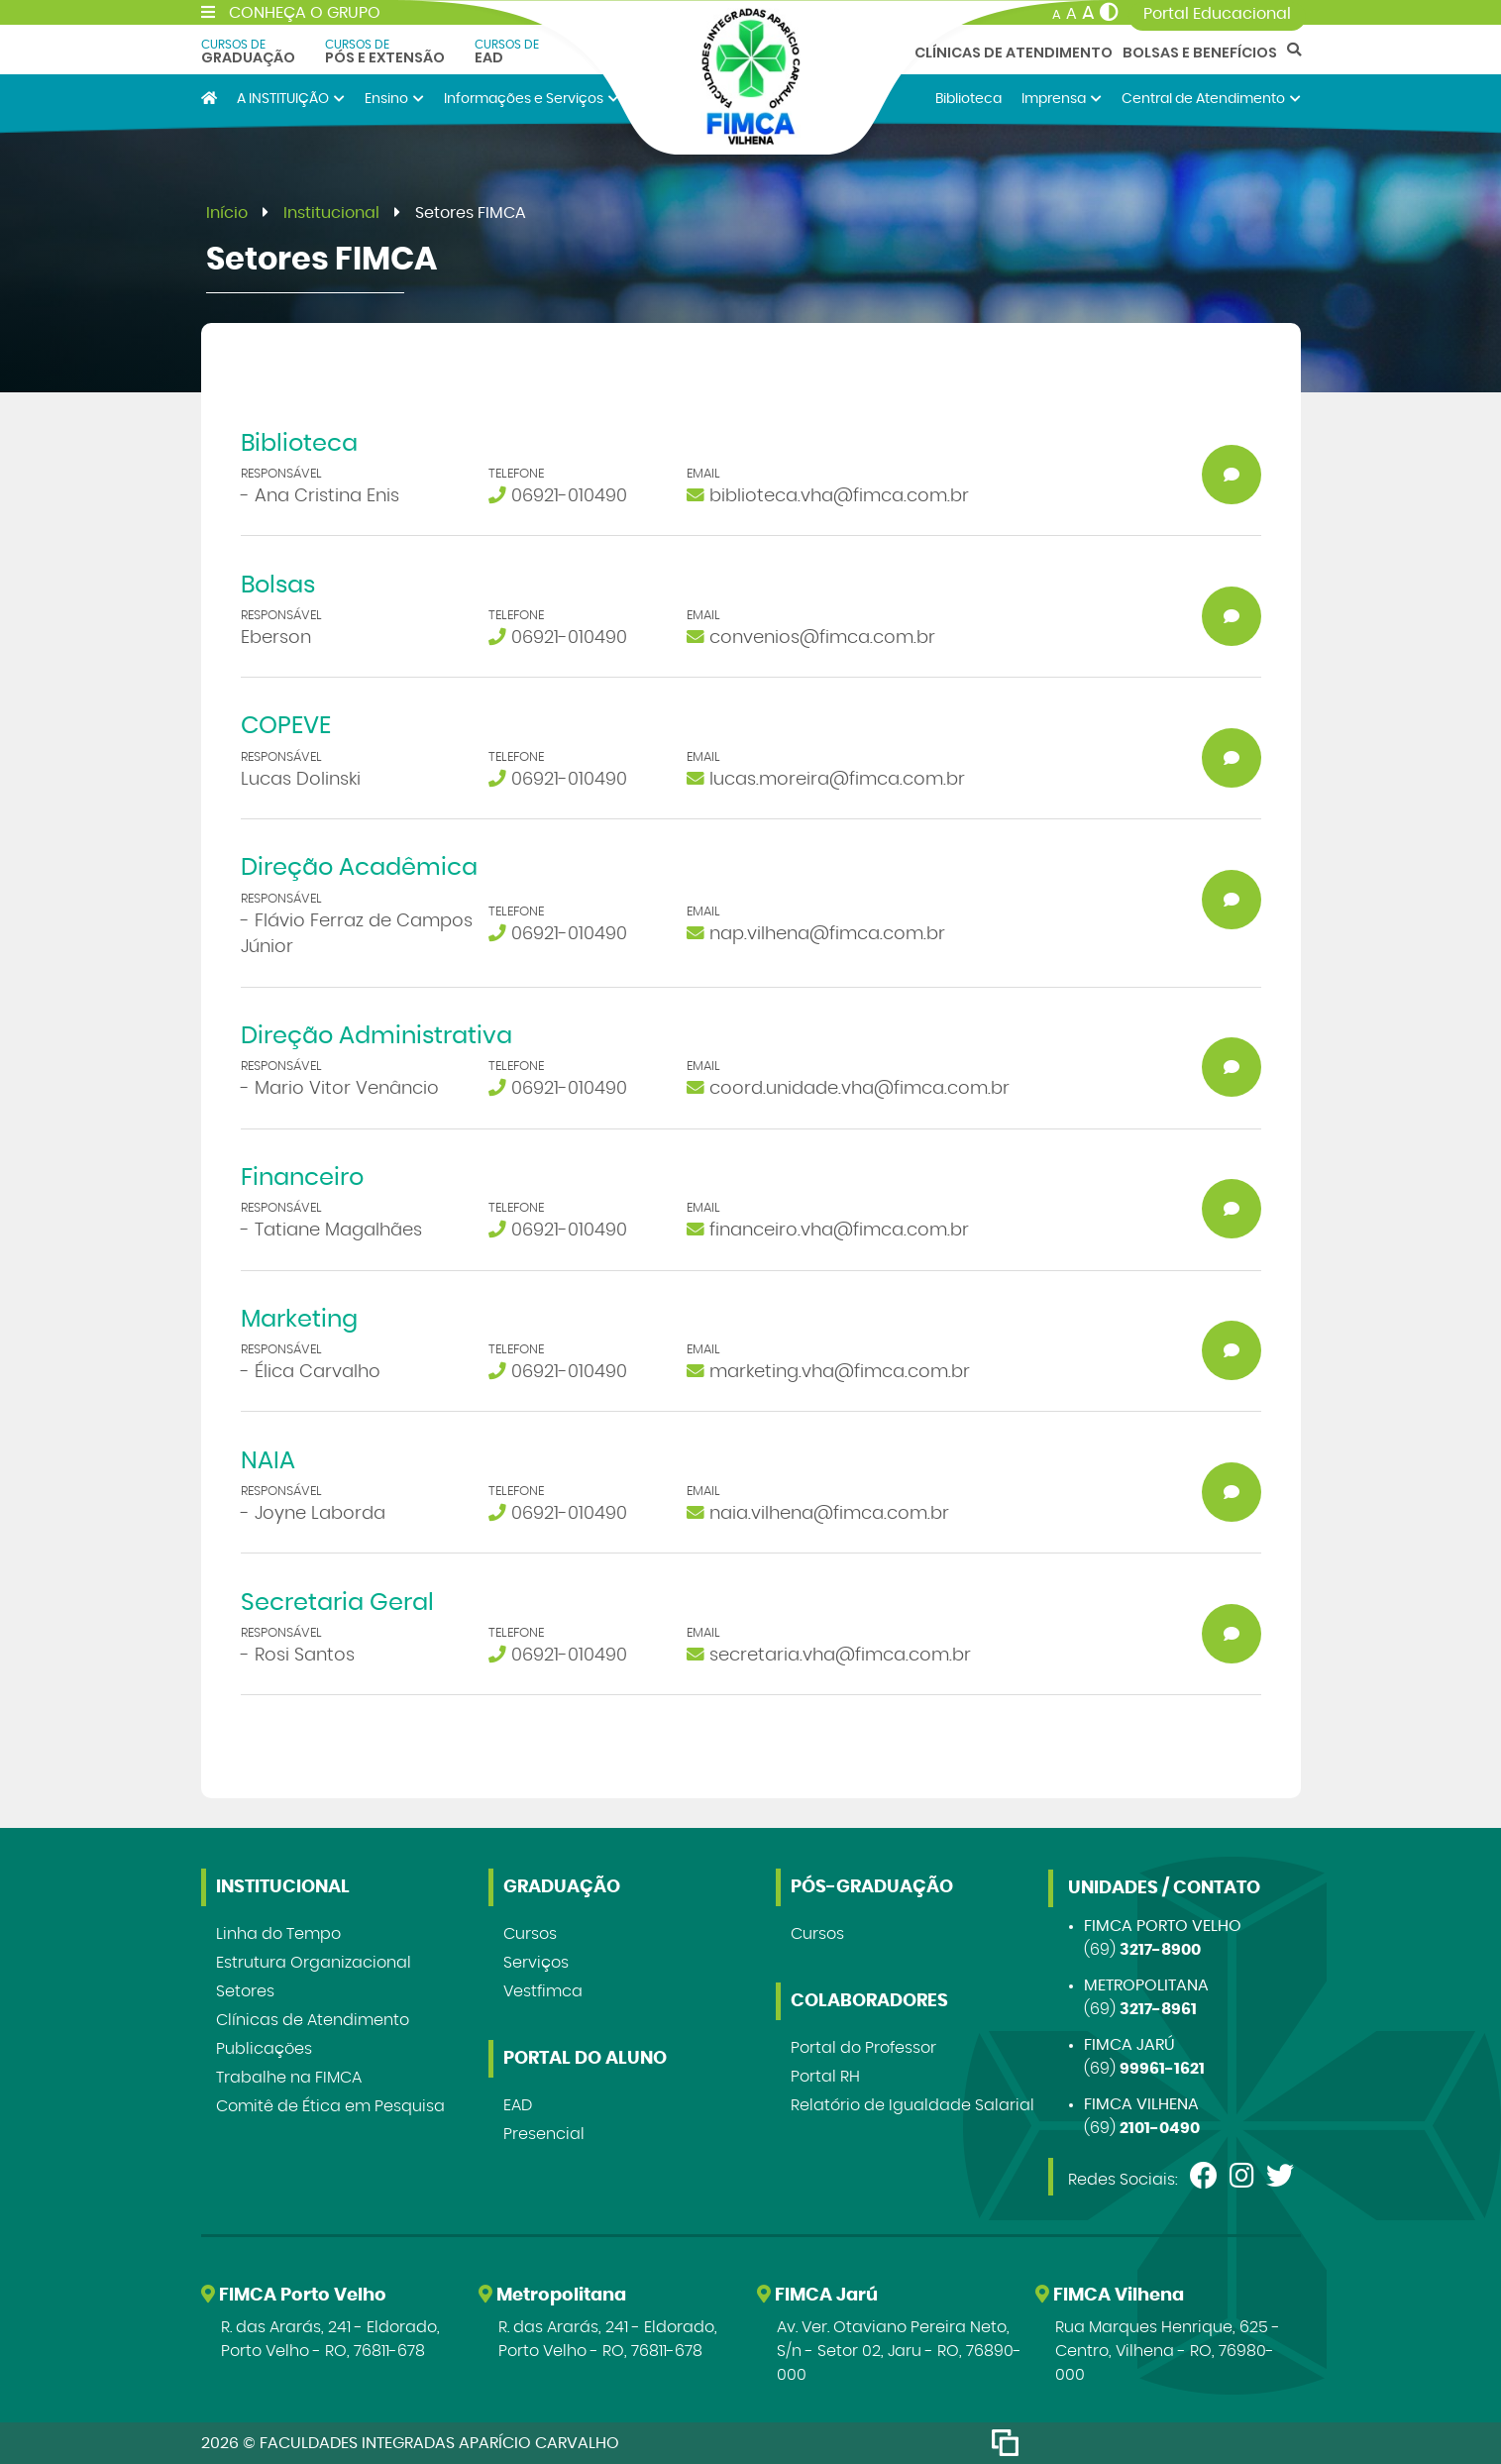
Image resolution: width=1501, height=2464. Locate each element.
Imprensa (1061, 98)
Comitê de (330, 2106)
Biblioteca (968, 98)
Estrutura (313, 1963)
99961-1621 (1162, 2069)
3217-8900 (1160, 1950)
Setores (245, 1991)
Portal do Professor (863, 2048)
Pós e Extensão (385, 51)
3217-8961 (1158, 2009)
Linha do (278, 1934)
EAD (507, 51)
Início (227, 213)
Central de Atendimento (1211, 98)
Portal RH (825, 2077)
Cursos (530, 1934)
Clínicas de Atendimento (1013, 52)
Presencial (544, 2134)
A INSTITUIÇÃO (291, 98)
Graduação (248, 51)
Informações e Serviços (531, 98)
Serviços (536, 1963)
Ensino (394, 98)
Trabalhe (289, 2078)
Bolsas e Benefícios (1200, 52)
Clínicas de (312, 2020)
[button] (751, 483)
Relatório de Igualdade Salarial (912, 2105)
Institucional (331, 213)
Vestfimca (543, 1991)
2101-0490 (1160, 2128)
